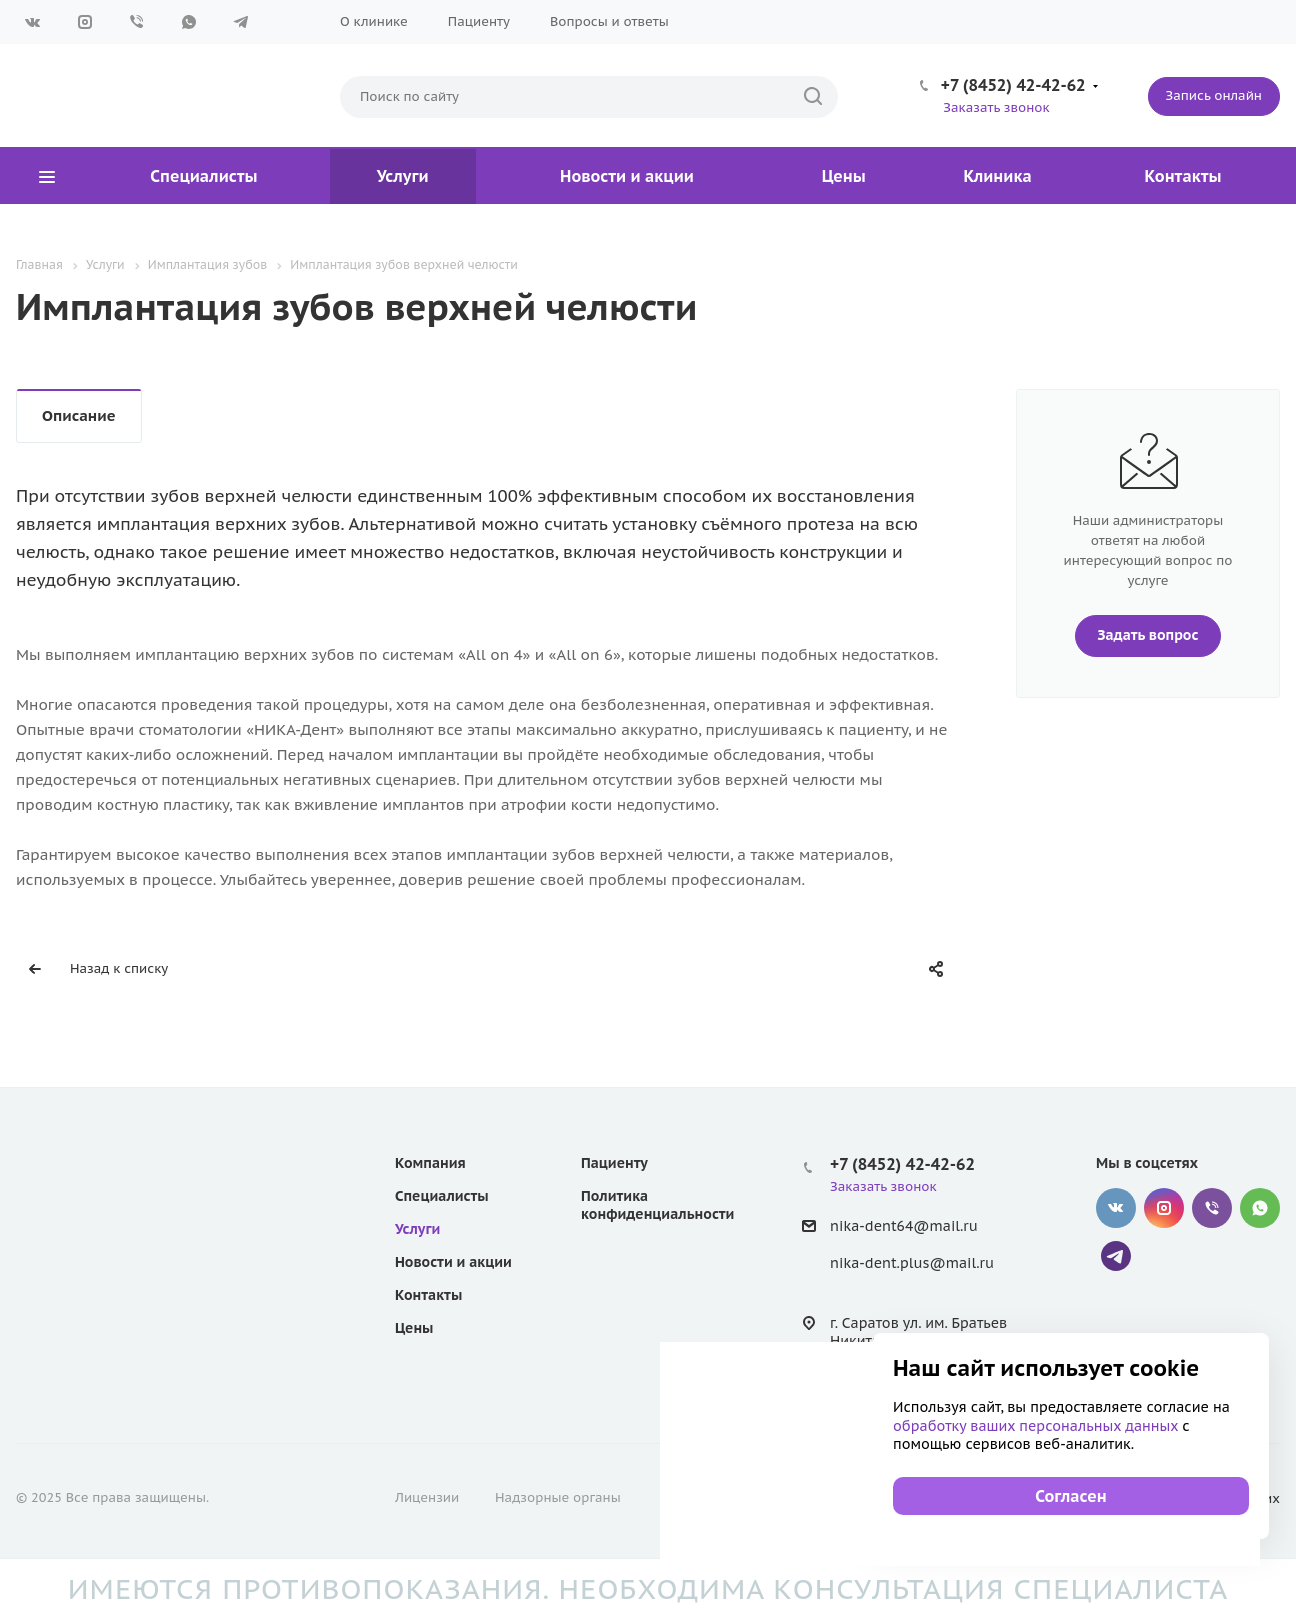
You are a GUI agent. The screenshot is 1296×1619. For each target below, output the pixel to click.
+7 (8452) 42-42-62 (1013, 85)
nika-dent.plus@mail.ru (912, 1263)
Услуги (403, 176)
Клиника (998, 176)
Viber (137, 22)
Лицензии (427, 1497)
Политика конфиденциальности (657, 1205)
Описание (79, 415)
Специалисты (203, 176)
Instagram (85, 22)
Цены (844, 176)
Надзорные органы (558, 1497)
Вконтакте (33, 22)
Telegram (241, 22)
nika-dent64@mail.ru (904, 1226)
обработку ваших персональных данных (1037, 1426)
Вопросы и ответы (609, 21)
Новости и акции (627, 176)
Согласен (1070, 1496)
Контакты (1183, 176)
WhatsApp (189, 22)
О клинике (374, 21)
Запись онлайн (1214, 95)
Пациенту (479, 21)
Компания (430, 1163)
